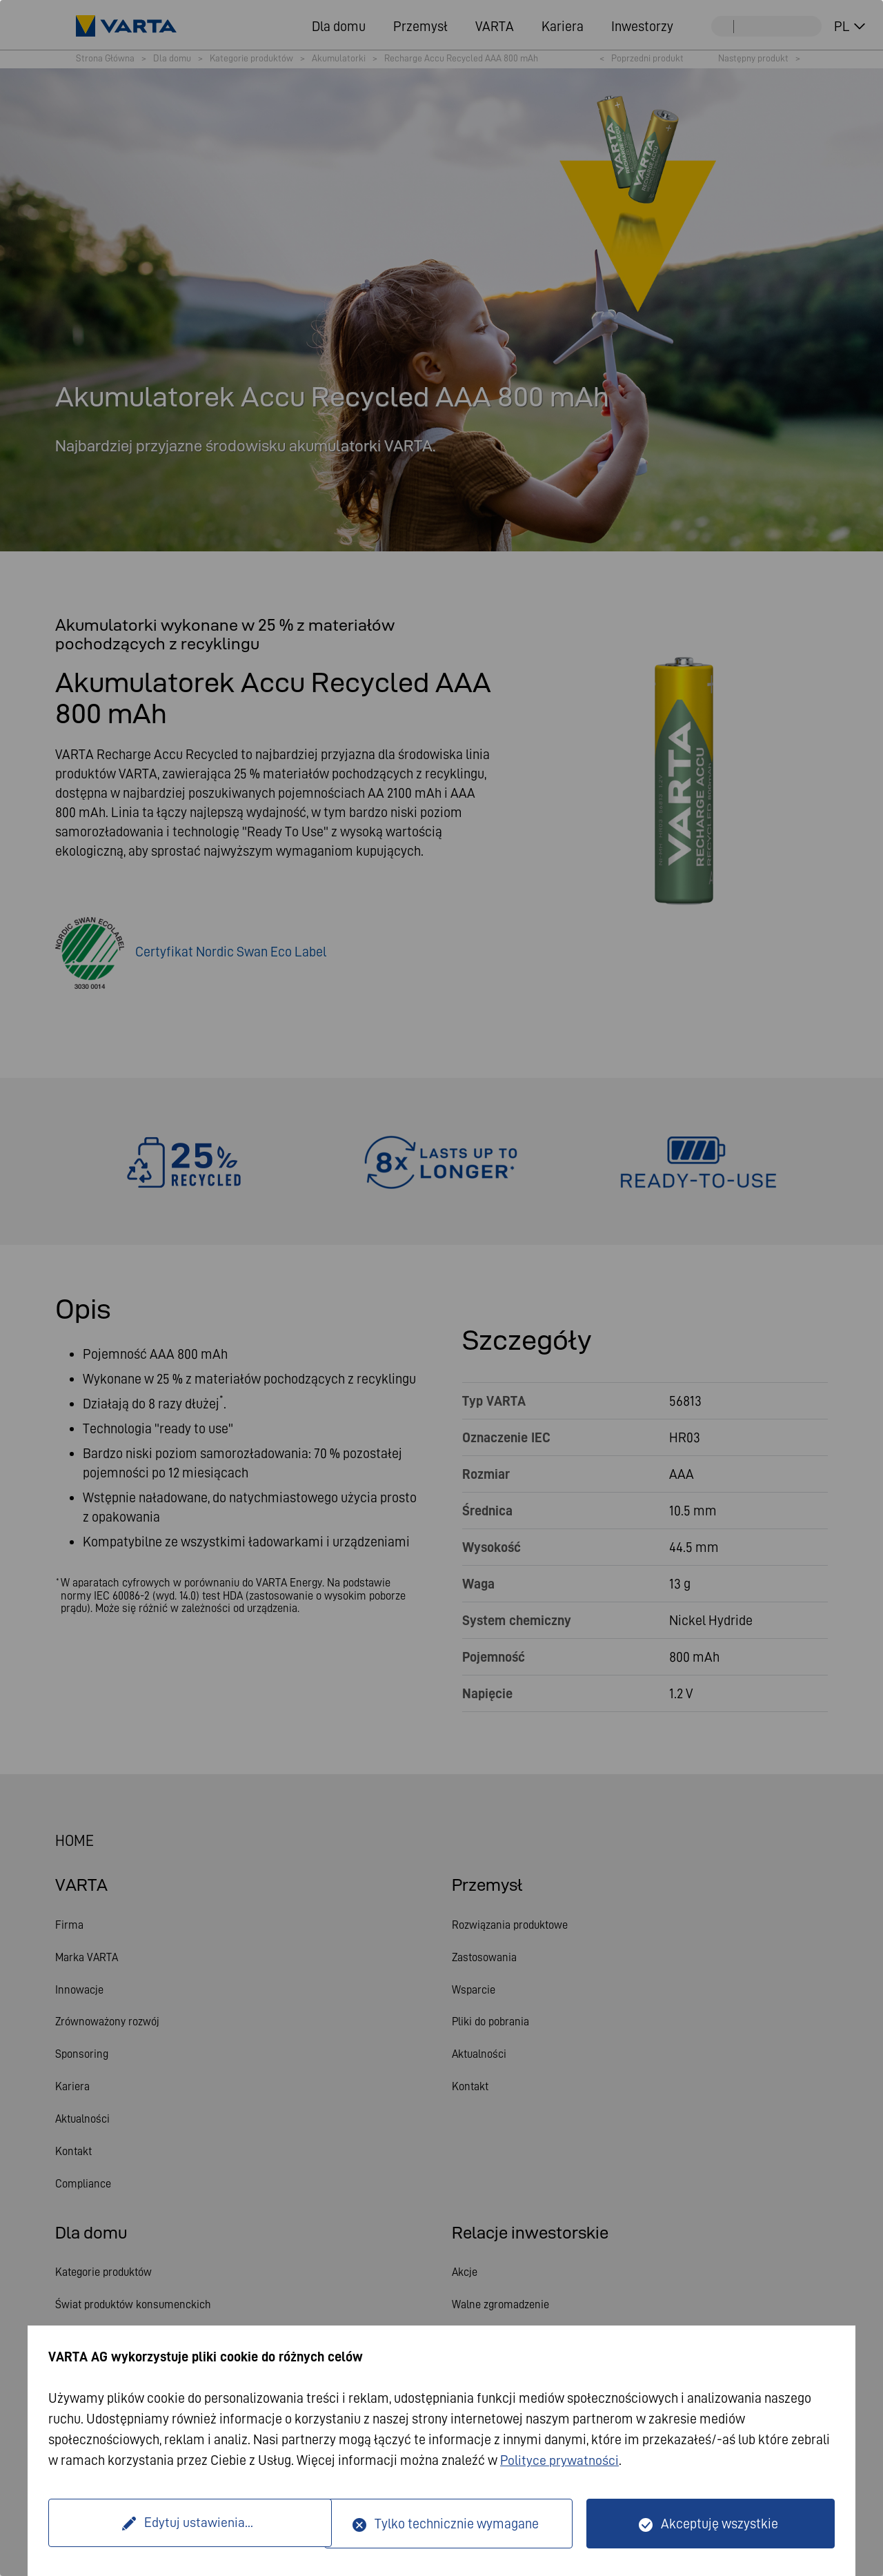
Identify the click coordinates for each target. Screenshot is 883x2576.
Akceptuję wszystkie (719, 2523)
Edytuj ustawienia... (188, 2523)
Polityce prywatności (559, 2460)
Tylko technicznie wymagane (457, 2523)
